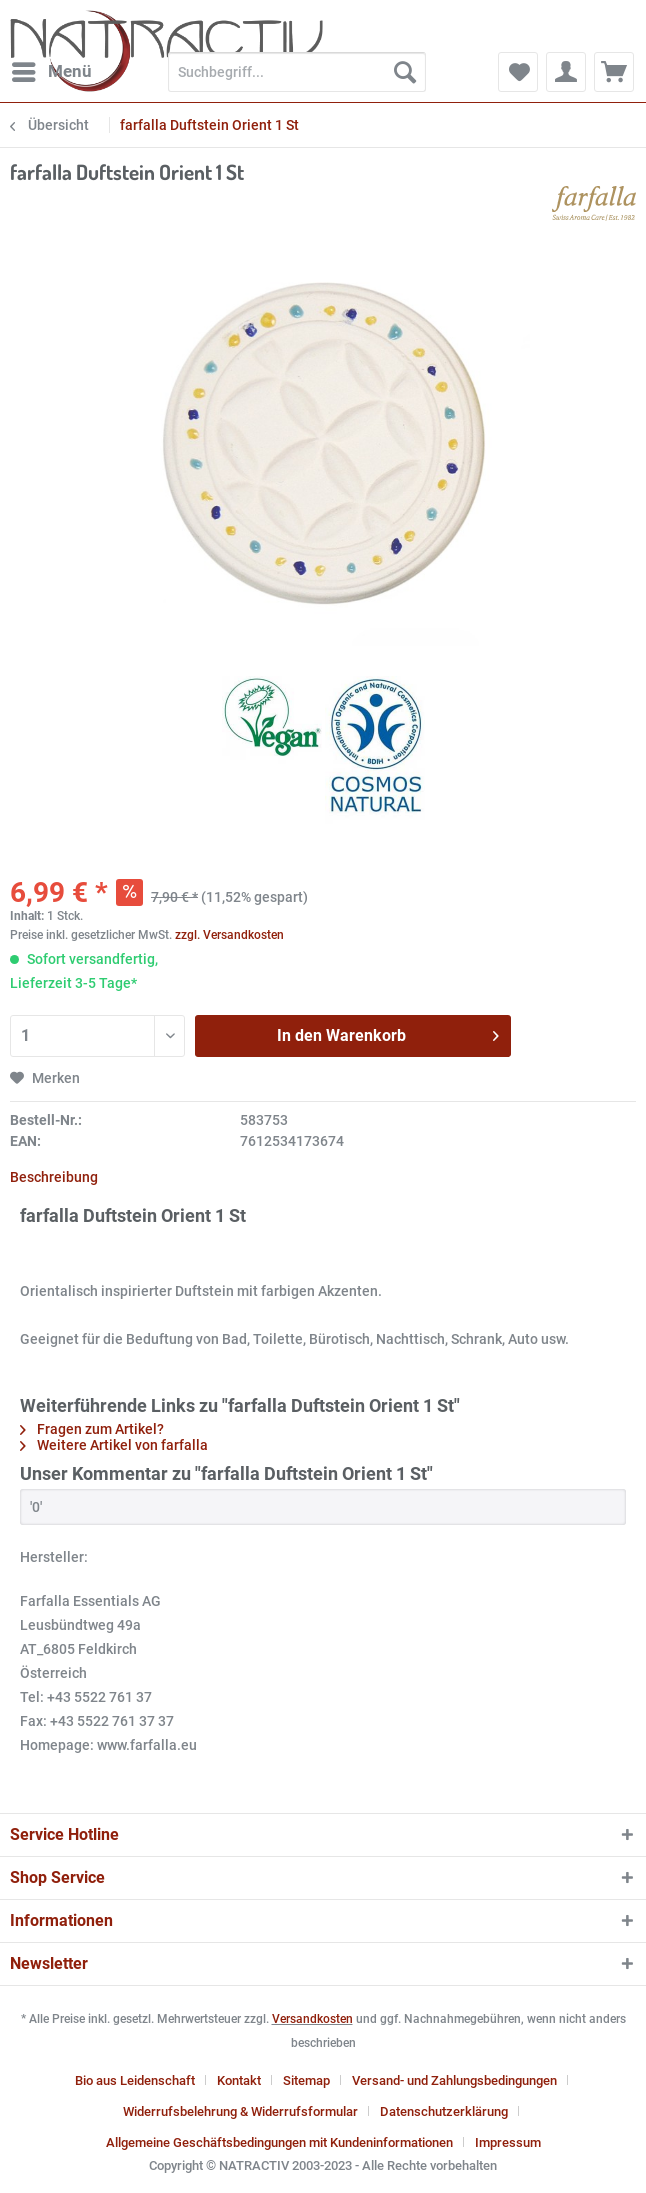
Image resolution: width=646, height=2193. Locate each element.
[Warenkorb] (614, 72)
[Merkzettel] (518, 72)
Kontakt (239, 2080)
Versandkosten (312, 2019)
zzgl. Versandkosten (229, 935)
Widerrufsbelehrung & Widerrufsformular (240, 2111)
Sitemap (306, 2080)
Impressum (508, 2142)
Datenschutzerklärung (444, 2111)
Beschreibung (54, 1177)
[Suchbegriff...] (297, 72)
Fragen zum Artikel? (92, 1429)
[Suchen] (405, 72)
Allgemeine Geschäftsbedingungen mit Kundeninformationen (279, 2142)
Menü (52, 68)
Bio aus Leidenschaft (135, 2080)
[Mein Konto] (566, 72)
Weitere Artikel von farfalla (114, 1445)
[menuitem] (51, 72)
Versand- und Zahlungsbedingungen (454, 2080)
